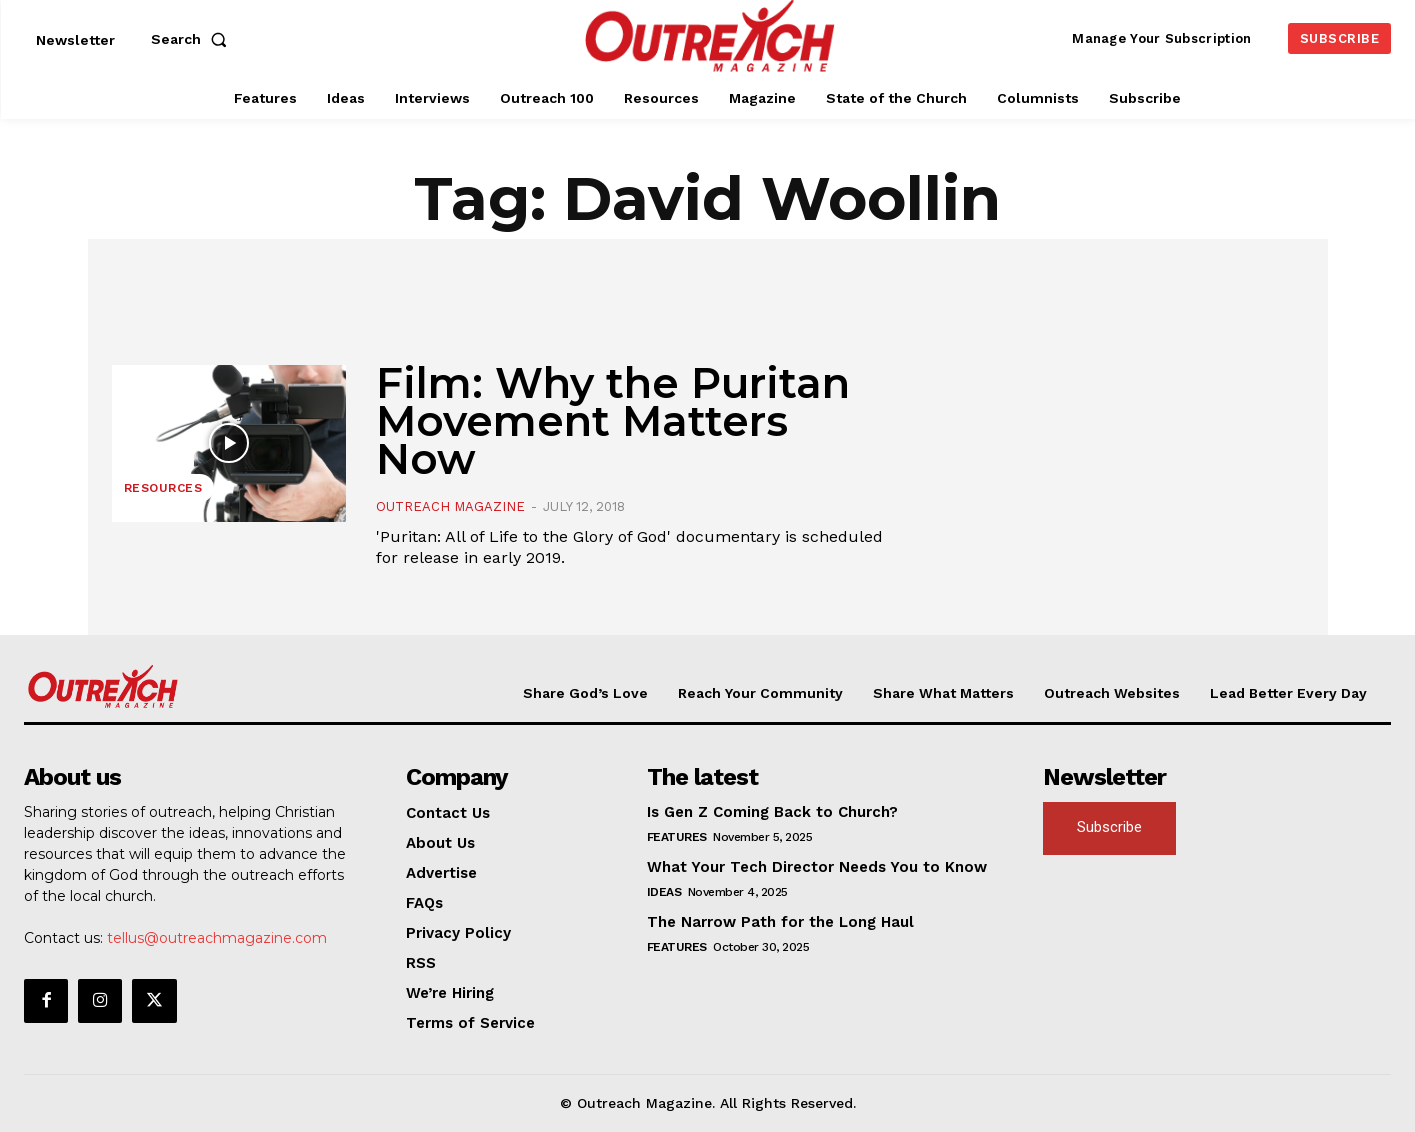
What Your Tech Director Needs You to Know (817, 867)
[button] (193, 39)
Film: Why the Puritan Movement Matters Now (613, 421)
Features (677, 837)
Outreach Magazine (450, 506)
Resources (163, 488)
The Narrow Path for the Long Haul (780, 922)
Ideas (664, 892)
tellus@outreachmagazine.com (217, 938)
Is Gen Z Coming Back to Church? (772, 812)
